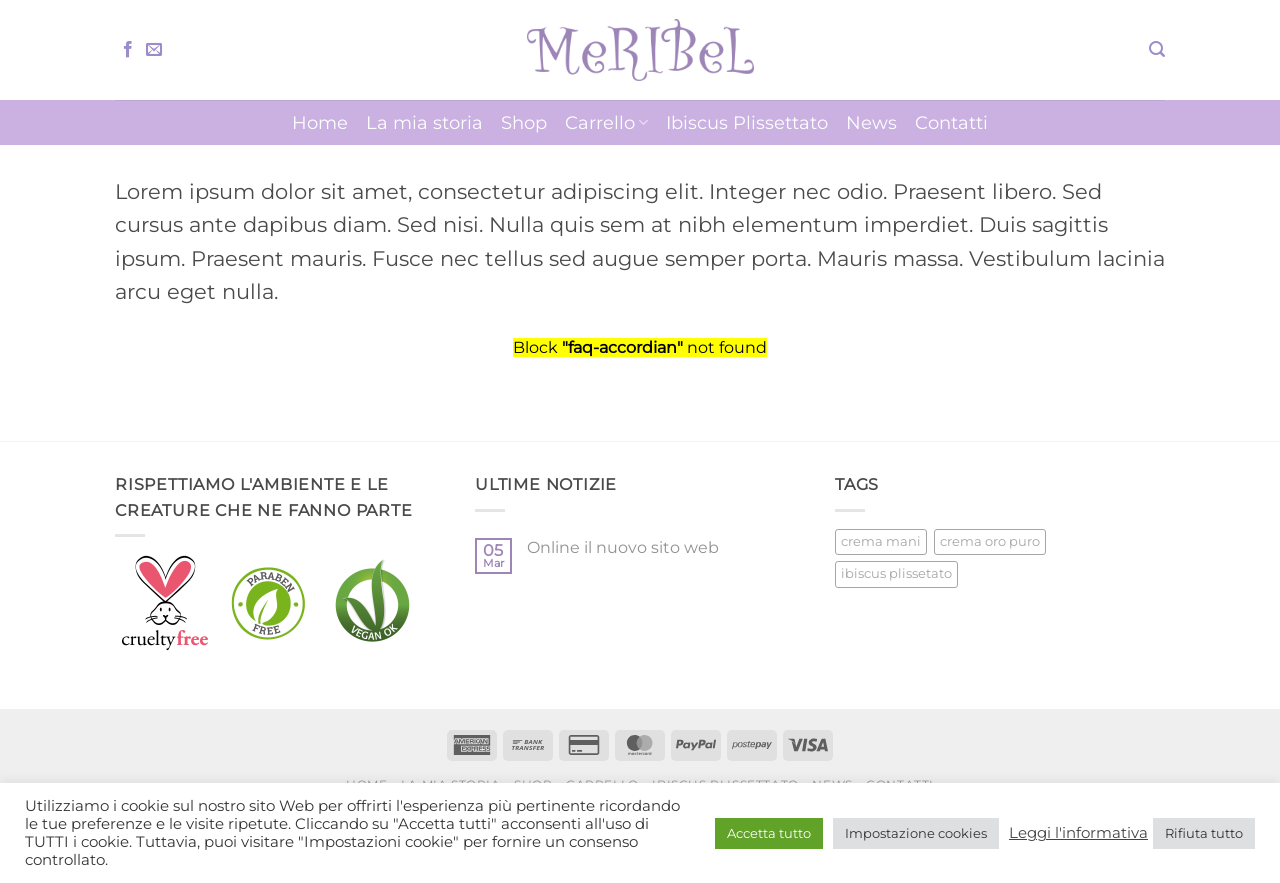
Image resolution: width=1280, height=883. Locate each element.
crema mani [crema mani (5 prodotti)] (881, 541)
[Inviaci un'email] (154, 50)
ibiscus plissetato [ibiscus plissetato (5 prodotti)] (896, 573)
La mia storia (424, 122)
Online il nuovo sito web (623, 547)
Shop (524, 122)
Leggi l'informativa (1078, 833)
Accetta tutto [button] (769, 833)
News (871, 122)
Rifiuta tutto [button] (1204, 833)
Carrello (606, 122)
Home (320, 122)
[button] (1157, 49)
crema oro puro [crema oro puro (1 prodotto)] (990, 541)
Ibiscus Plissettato (747, 122)
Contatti (951, 122)
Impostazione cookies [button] (916, 833)
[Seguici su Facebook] (128, 50)
